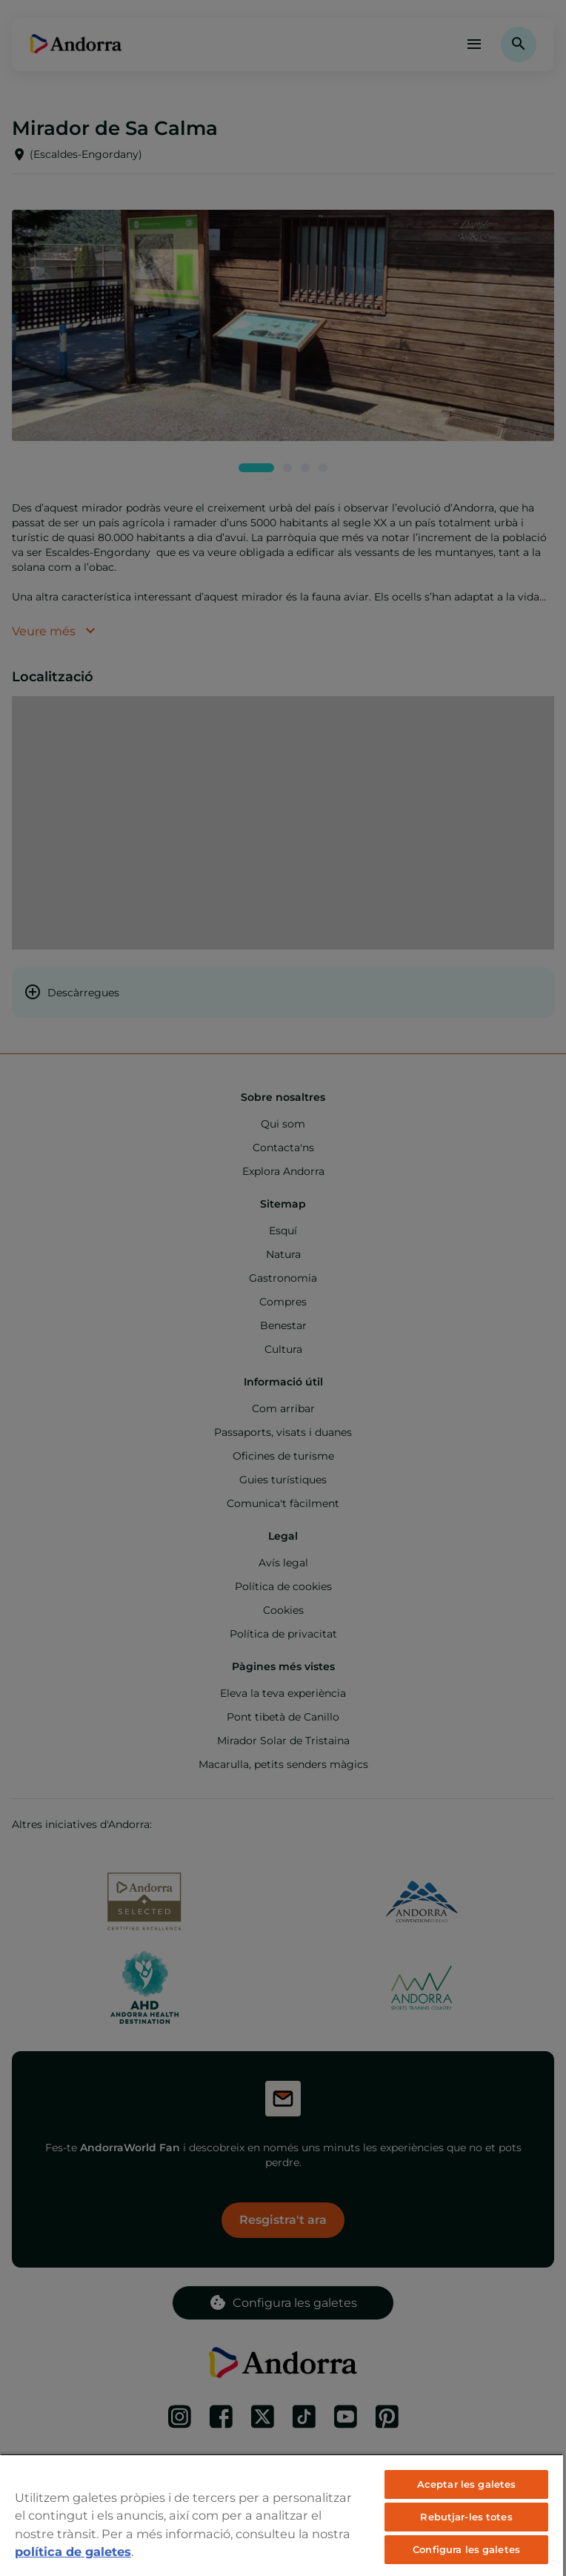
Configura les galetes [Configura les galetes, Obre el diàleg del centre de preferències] (466, 2549)
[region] (281, 2515)
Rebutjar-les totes (466, 2517)
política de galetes (73, 2551)
